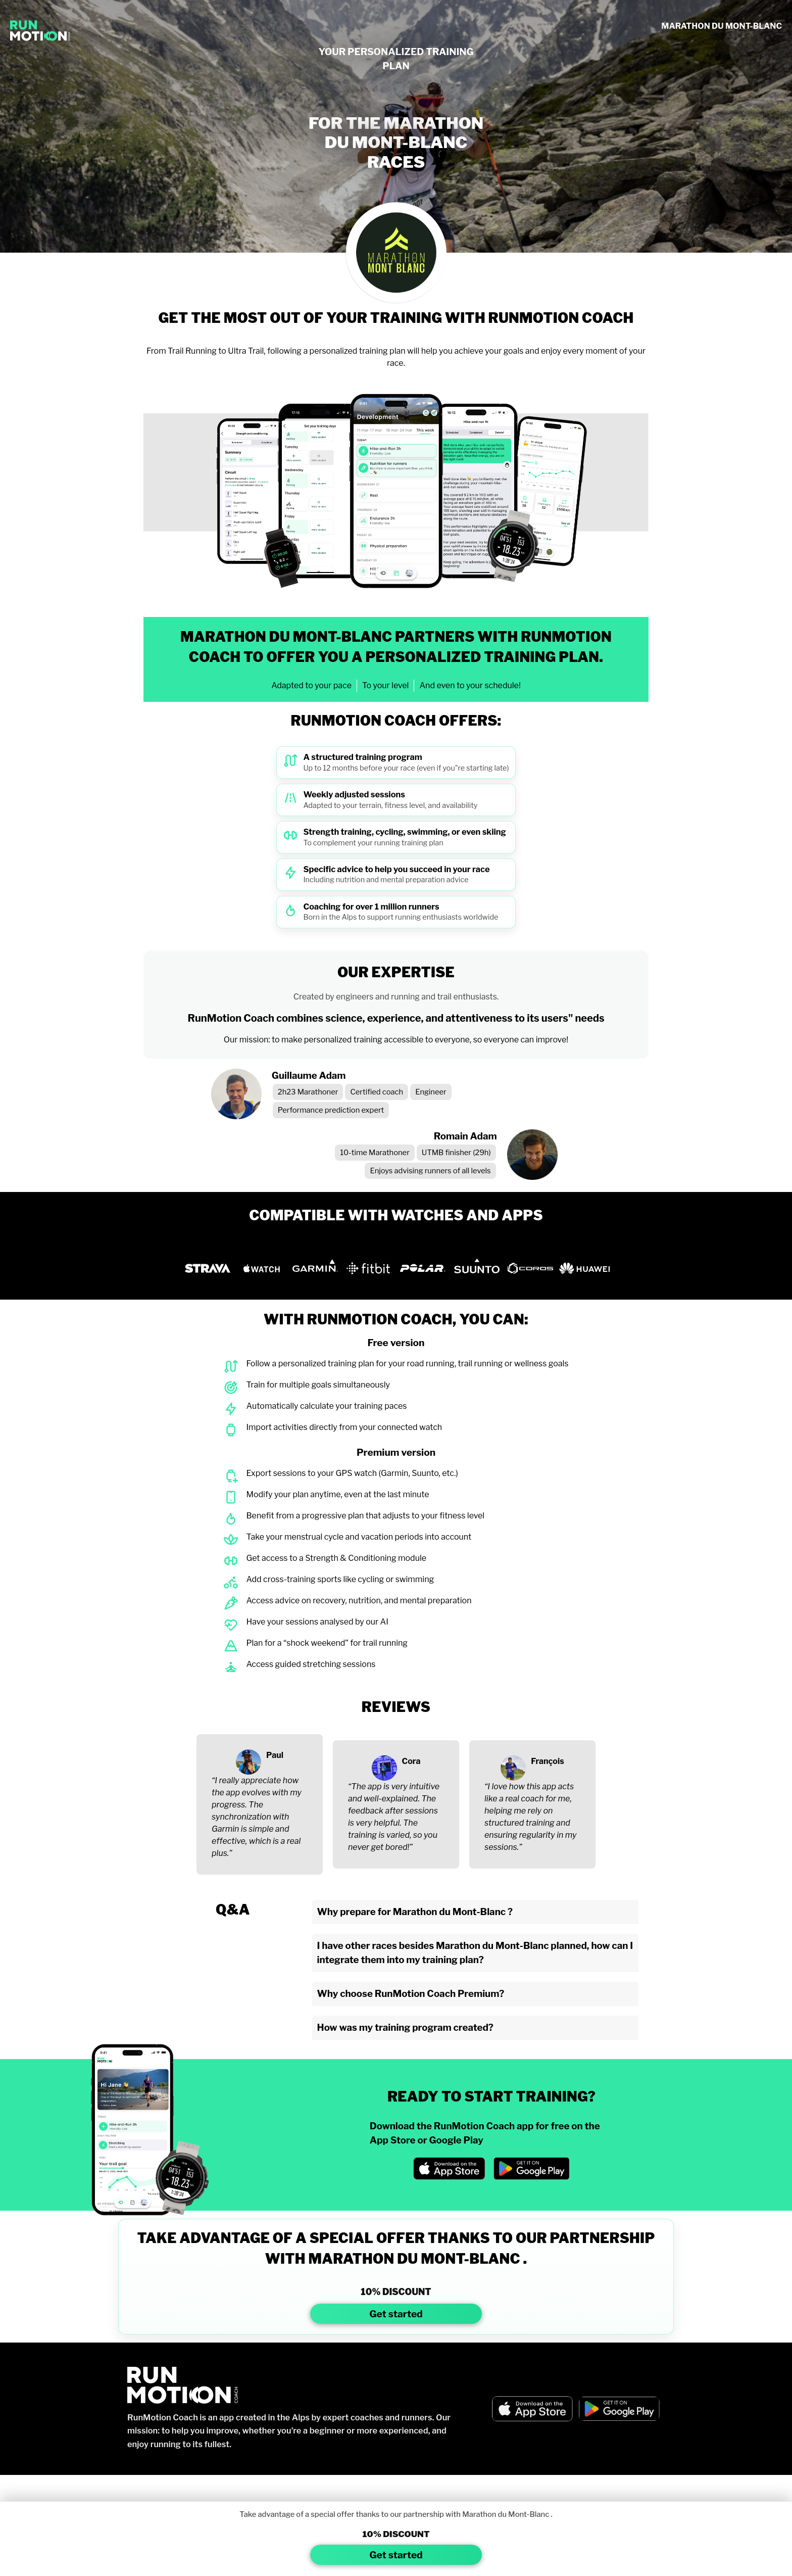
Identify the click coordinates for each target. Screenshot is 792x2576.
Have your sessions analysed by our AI (317, 1622)
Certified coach (376, 1091)
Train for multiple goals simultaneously (318, 1385)
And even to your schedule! (469, 685)
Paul (274, 1755)
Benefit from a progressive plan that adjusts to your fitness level (365, 1515)
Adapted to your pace (311, 685)
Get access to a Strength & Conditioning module (336, 1558)
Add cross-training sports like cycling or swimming (340, 1579)
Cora (411, 1761)
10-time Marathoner (375, 1152)
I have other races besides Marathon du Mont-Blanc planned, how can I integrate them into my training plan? (475, 1953)
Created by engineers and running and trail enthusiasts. (396, 996)
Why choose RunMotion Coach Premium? (411, 1993)
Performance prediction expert (331, 1110)
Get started (396, 2314)
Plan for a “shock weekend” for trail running (327, 1643)
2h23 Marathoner (308, 1091)
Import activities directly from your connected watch (344, 1427)
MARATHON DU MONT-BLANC (721, 26)
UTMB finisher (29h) (456, 1152)
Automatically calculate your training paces (326, 1406)
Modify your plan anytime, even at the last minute (337, 1494)
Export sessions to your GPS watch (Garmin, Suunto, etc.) (352, 1473)
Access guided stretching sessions (310, 1664)
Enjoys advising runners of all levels (430, 1170)
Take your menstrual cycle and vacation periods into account (358, 1537)
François (547, 1761)
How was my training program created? (405, 2027)
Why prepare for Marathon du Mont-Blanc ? (415, 1912)
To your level (385, 685)
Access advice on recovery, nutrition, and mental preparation (358, 1600)
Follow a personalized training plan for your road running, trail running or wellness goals (407, 1363)
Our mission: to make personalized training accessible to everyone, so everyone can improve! (396, 1039)
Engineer (431, 1091)
